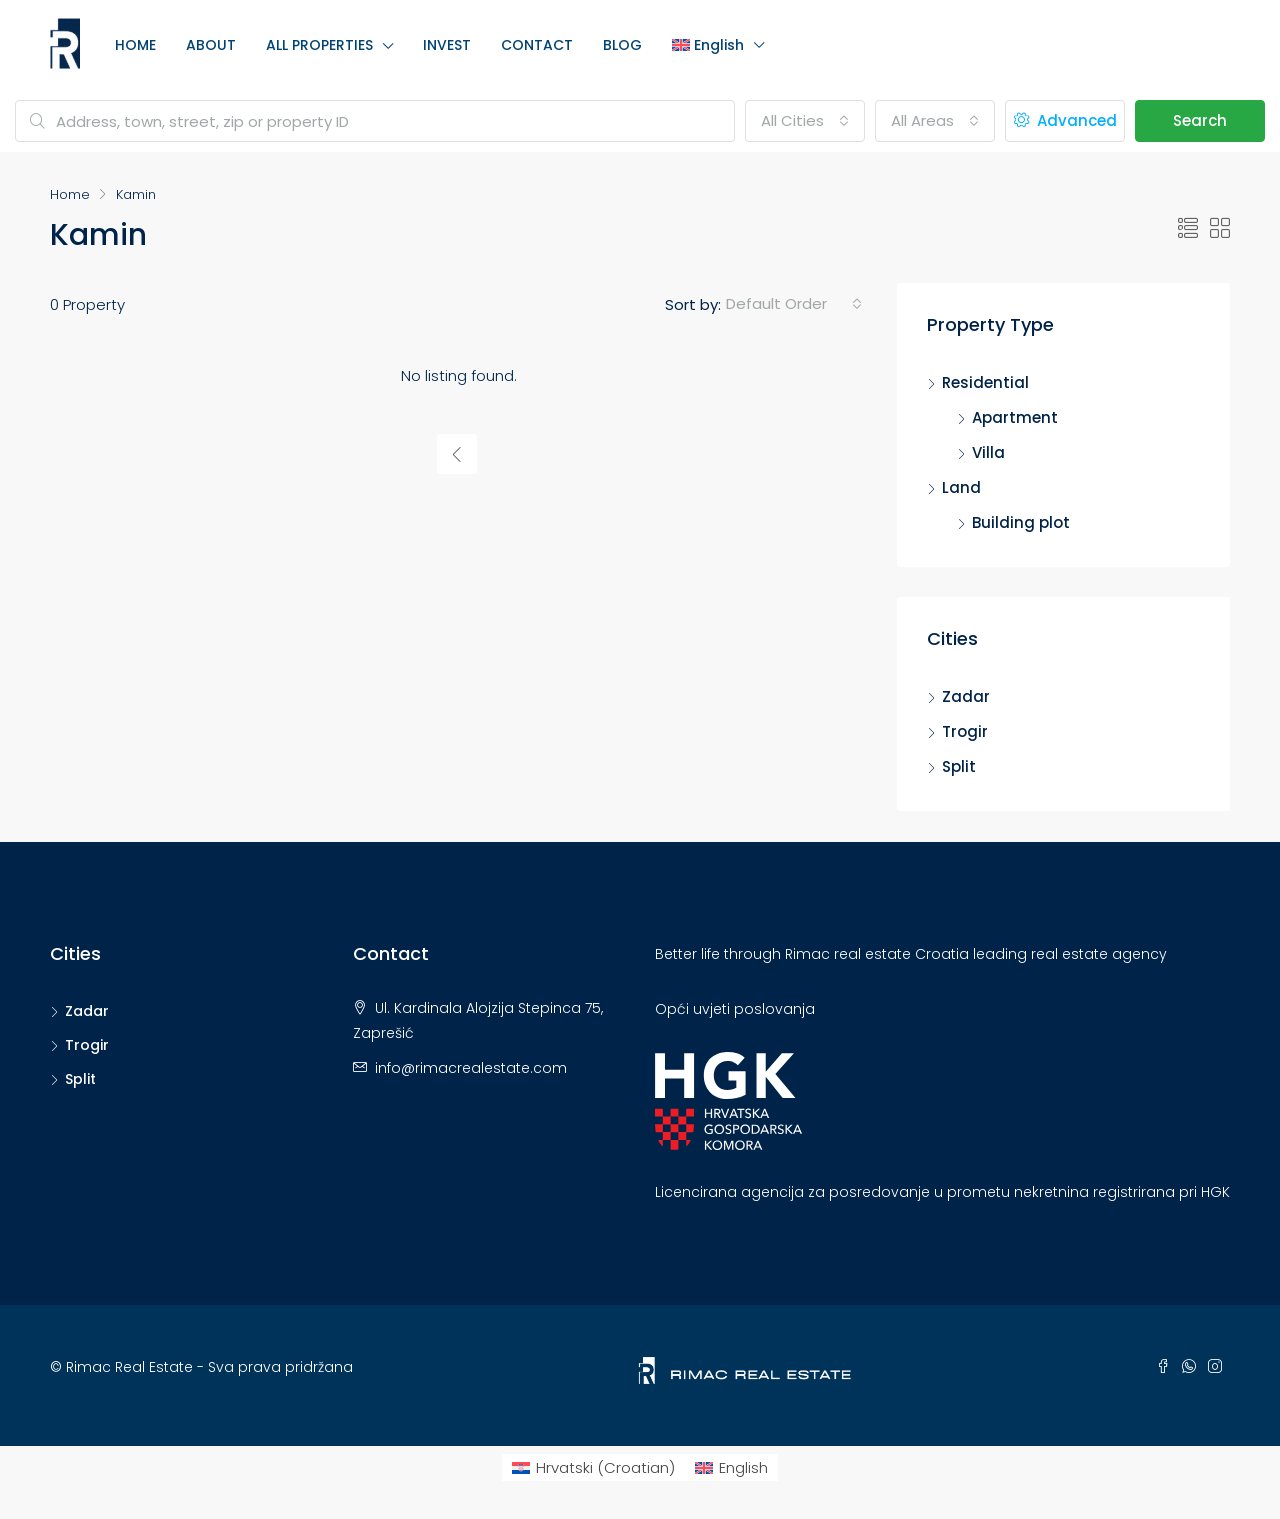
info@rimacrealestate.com (471, 1068)
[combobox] (805, 121)
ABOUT (211, 45)
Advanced (1065, 120)
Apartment (1015, 417)
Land (961, 487)
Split (959, 766)
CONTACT (537, 45)
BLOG (622, 45)
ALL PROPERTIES (319, 45)
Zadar (966, 696)
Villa (988, 452)
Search (1200, 120)
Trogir (965, 731)
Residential (985, 382)
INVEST (447, 45)
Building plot (1021, 522)
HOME (135, 45)
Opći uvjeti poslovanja (735, 1009)
